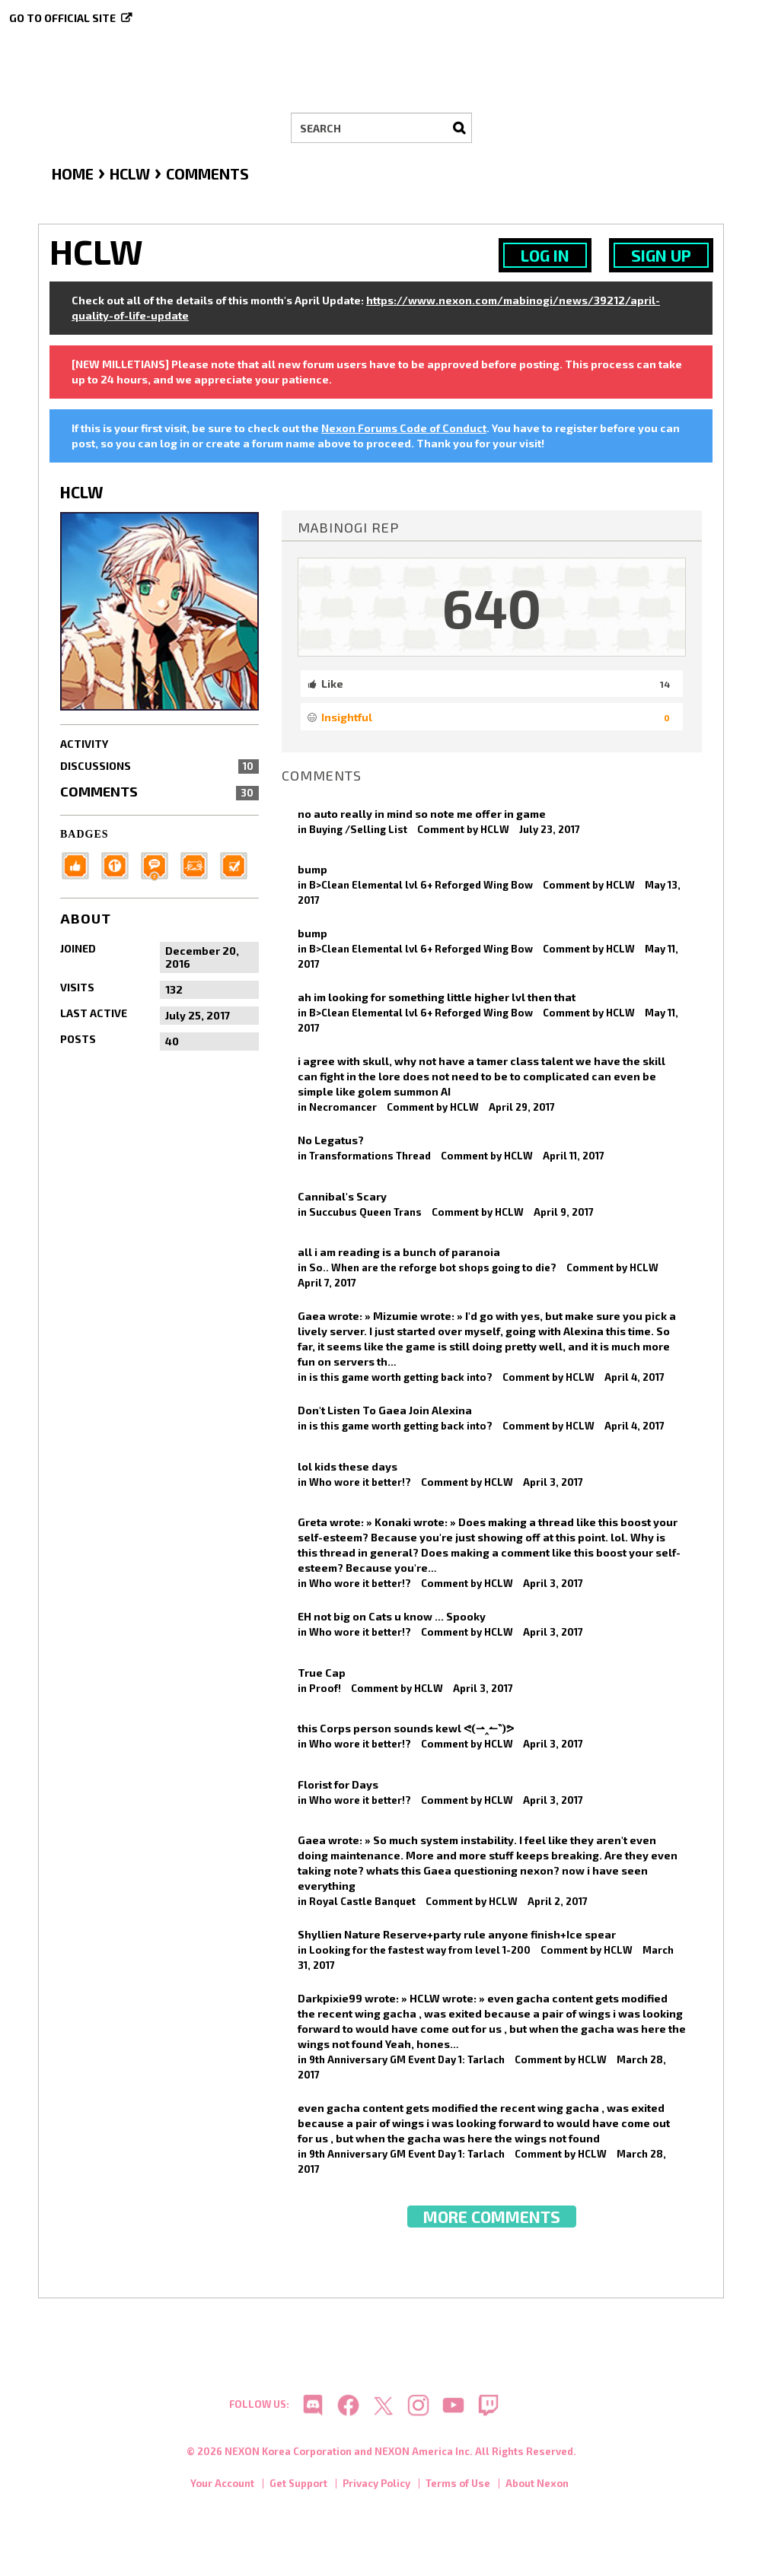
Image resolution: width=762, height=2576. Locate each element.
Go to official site (62, 17)
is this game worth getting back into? (401, 1377)
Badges (84, 834)
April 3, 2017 (553, 1482)
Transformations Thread (370, 1156)
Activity (84, 743)
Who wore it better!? (360, 1482)
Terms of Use (458, 2485)
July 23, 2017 (549, 829)
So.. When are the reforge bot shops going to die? (432, 1267)
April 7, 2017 (327, 1283)
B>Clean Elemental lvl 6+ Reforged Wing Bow (421, 885)
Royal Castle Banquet (362, 1901)
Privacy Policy (376, 2485)
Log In (545, 255)
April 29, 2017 (522, 1107)
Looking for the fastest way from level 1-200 (420, 1950)
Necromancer (343, 1107)
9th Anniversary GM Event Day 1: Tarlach (407, 2059)
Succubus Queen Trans (365, 1212)
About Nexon (537, 2485)
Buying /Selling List (358, 829)
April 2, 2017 (558, 1901)
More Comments (491, 2216)
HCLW (494, 829)
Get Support (298, 2485)
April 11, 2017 (573, 1156)
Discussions (159, 766)
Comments (159, 791)
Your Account (222, 2485)
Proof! (325, 1688)
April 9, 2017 (564, 1212)
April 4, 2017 (634, 1377)
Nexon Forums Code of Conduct (403, 427)
